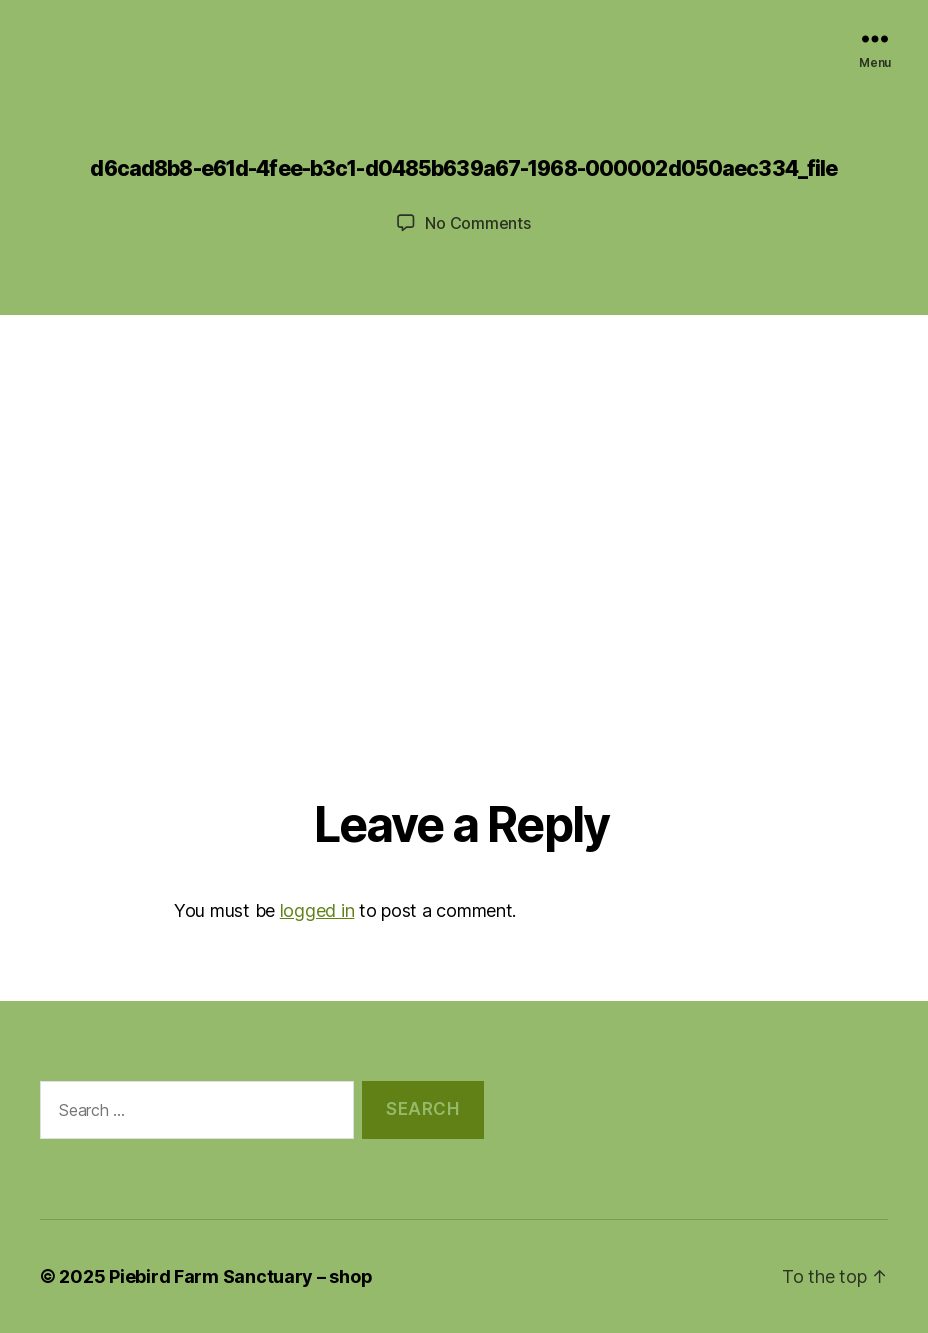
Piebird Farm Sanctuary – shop (240, 1276)
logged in (317, 910)
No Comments (477, 223)
